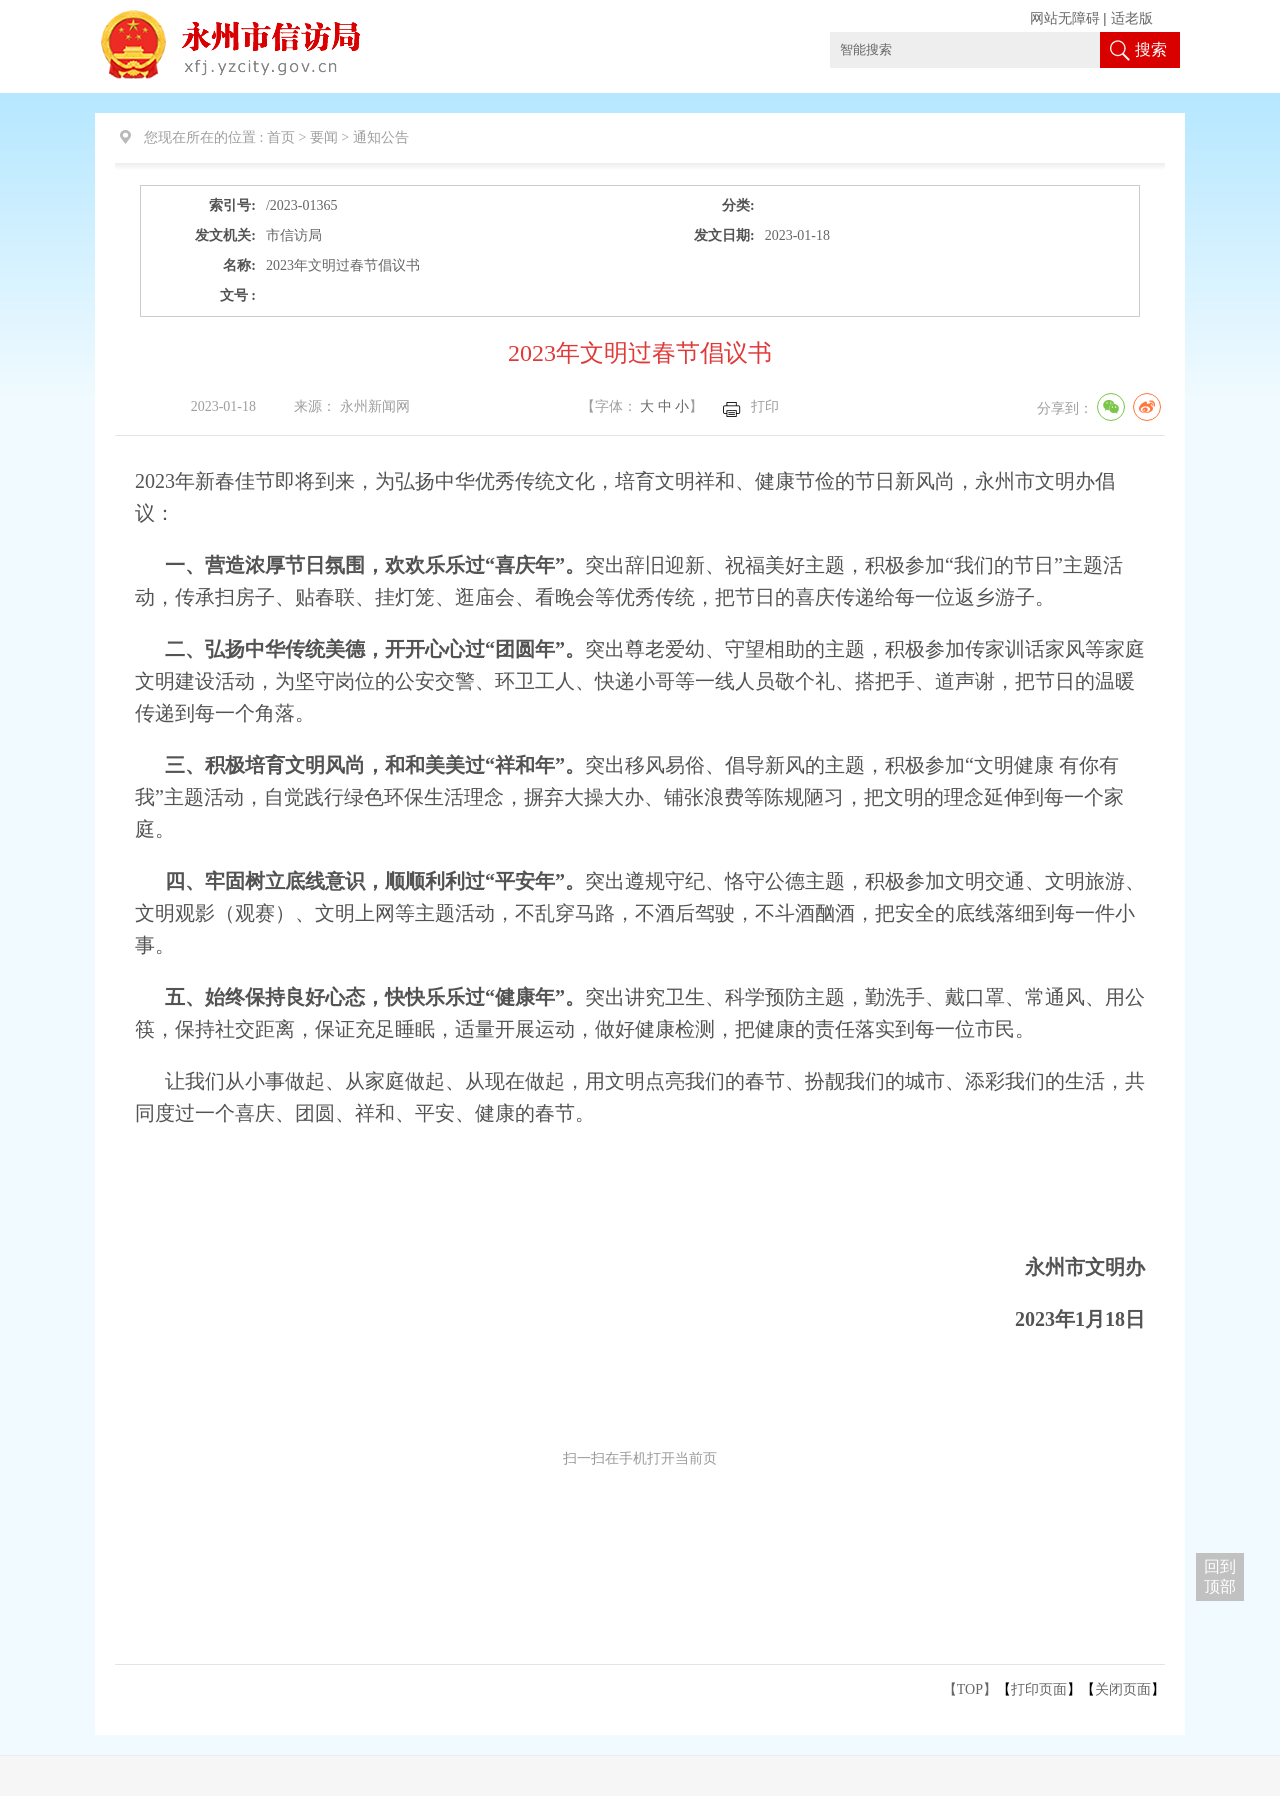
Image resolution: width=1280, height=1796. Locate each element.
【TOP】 (970, 1689)
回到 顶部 (1220, 1576)
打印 (765, 406)
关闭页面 (1123, 1689)
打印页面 (1039, 1689)
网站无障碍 (1065, 18)
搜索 (1151, 49)
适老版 (1132, 18)
